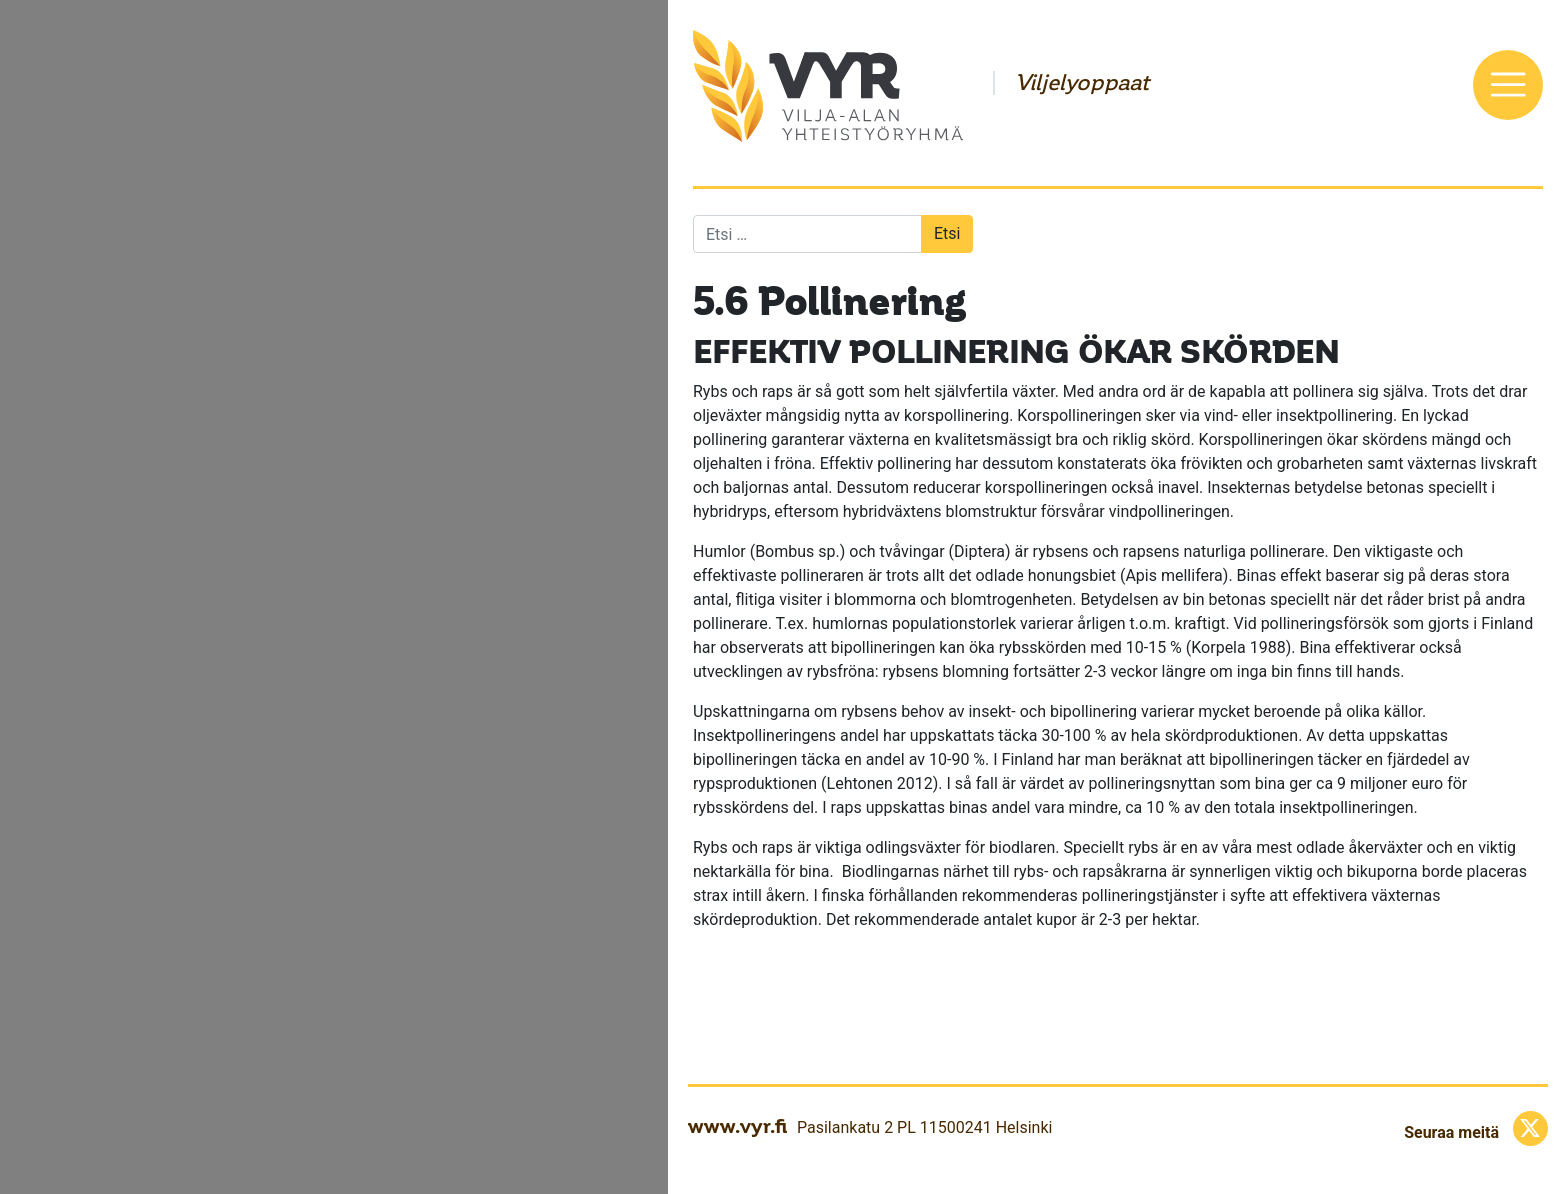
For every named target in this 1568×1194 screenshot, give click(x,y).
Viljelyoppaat (1082, 83)
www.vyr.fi (737, 1126)
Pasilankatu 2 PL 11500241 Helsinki (924, 1127)
